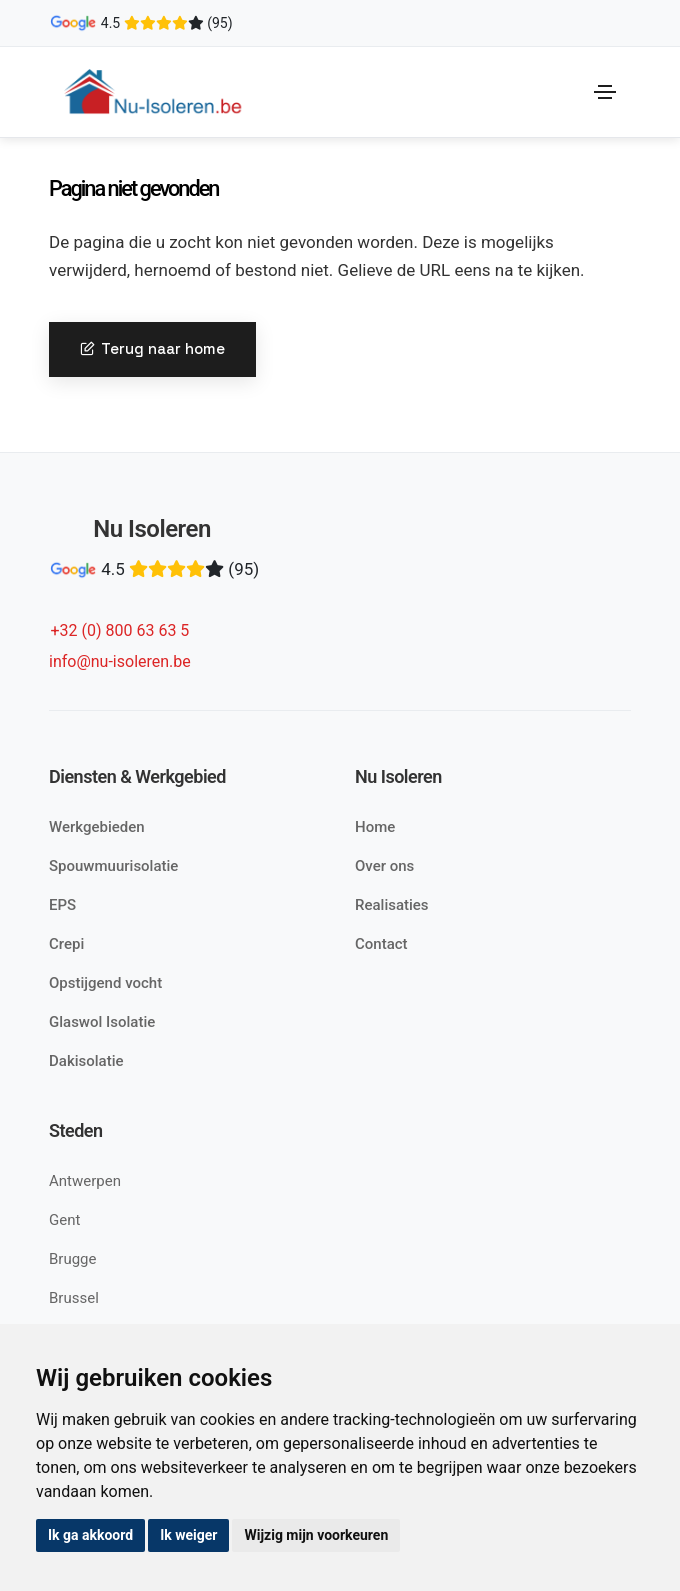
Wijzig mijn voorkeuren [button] (316, 1535)
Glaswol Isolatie (102, 1022)
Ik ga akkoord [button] (90, 1535)
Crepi (66, 944)
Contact (381, 944)
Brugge (73, 1259)
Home (375, 827)
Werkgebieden (97, 827)
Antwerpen (85, 1181)
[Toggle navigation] (605, 92)
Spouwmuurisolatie (113, 866)
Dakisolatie (86, 1061)
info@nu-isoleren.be (120, 661)
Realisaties (392, 905)
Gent (64, 1220)
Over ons (384, 866)
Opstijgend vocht (105, 983)
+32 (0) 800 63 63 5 (119, 630)
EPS (62, 905)
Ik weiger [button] (188, 1535)
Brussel (74, 1298)
